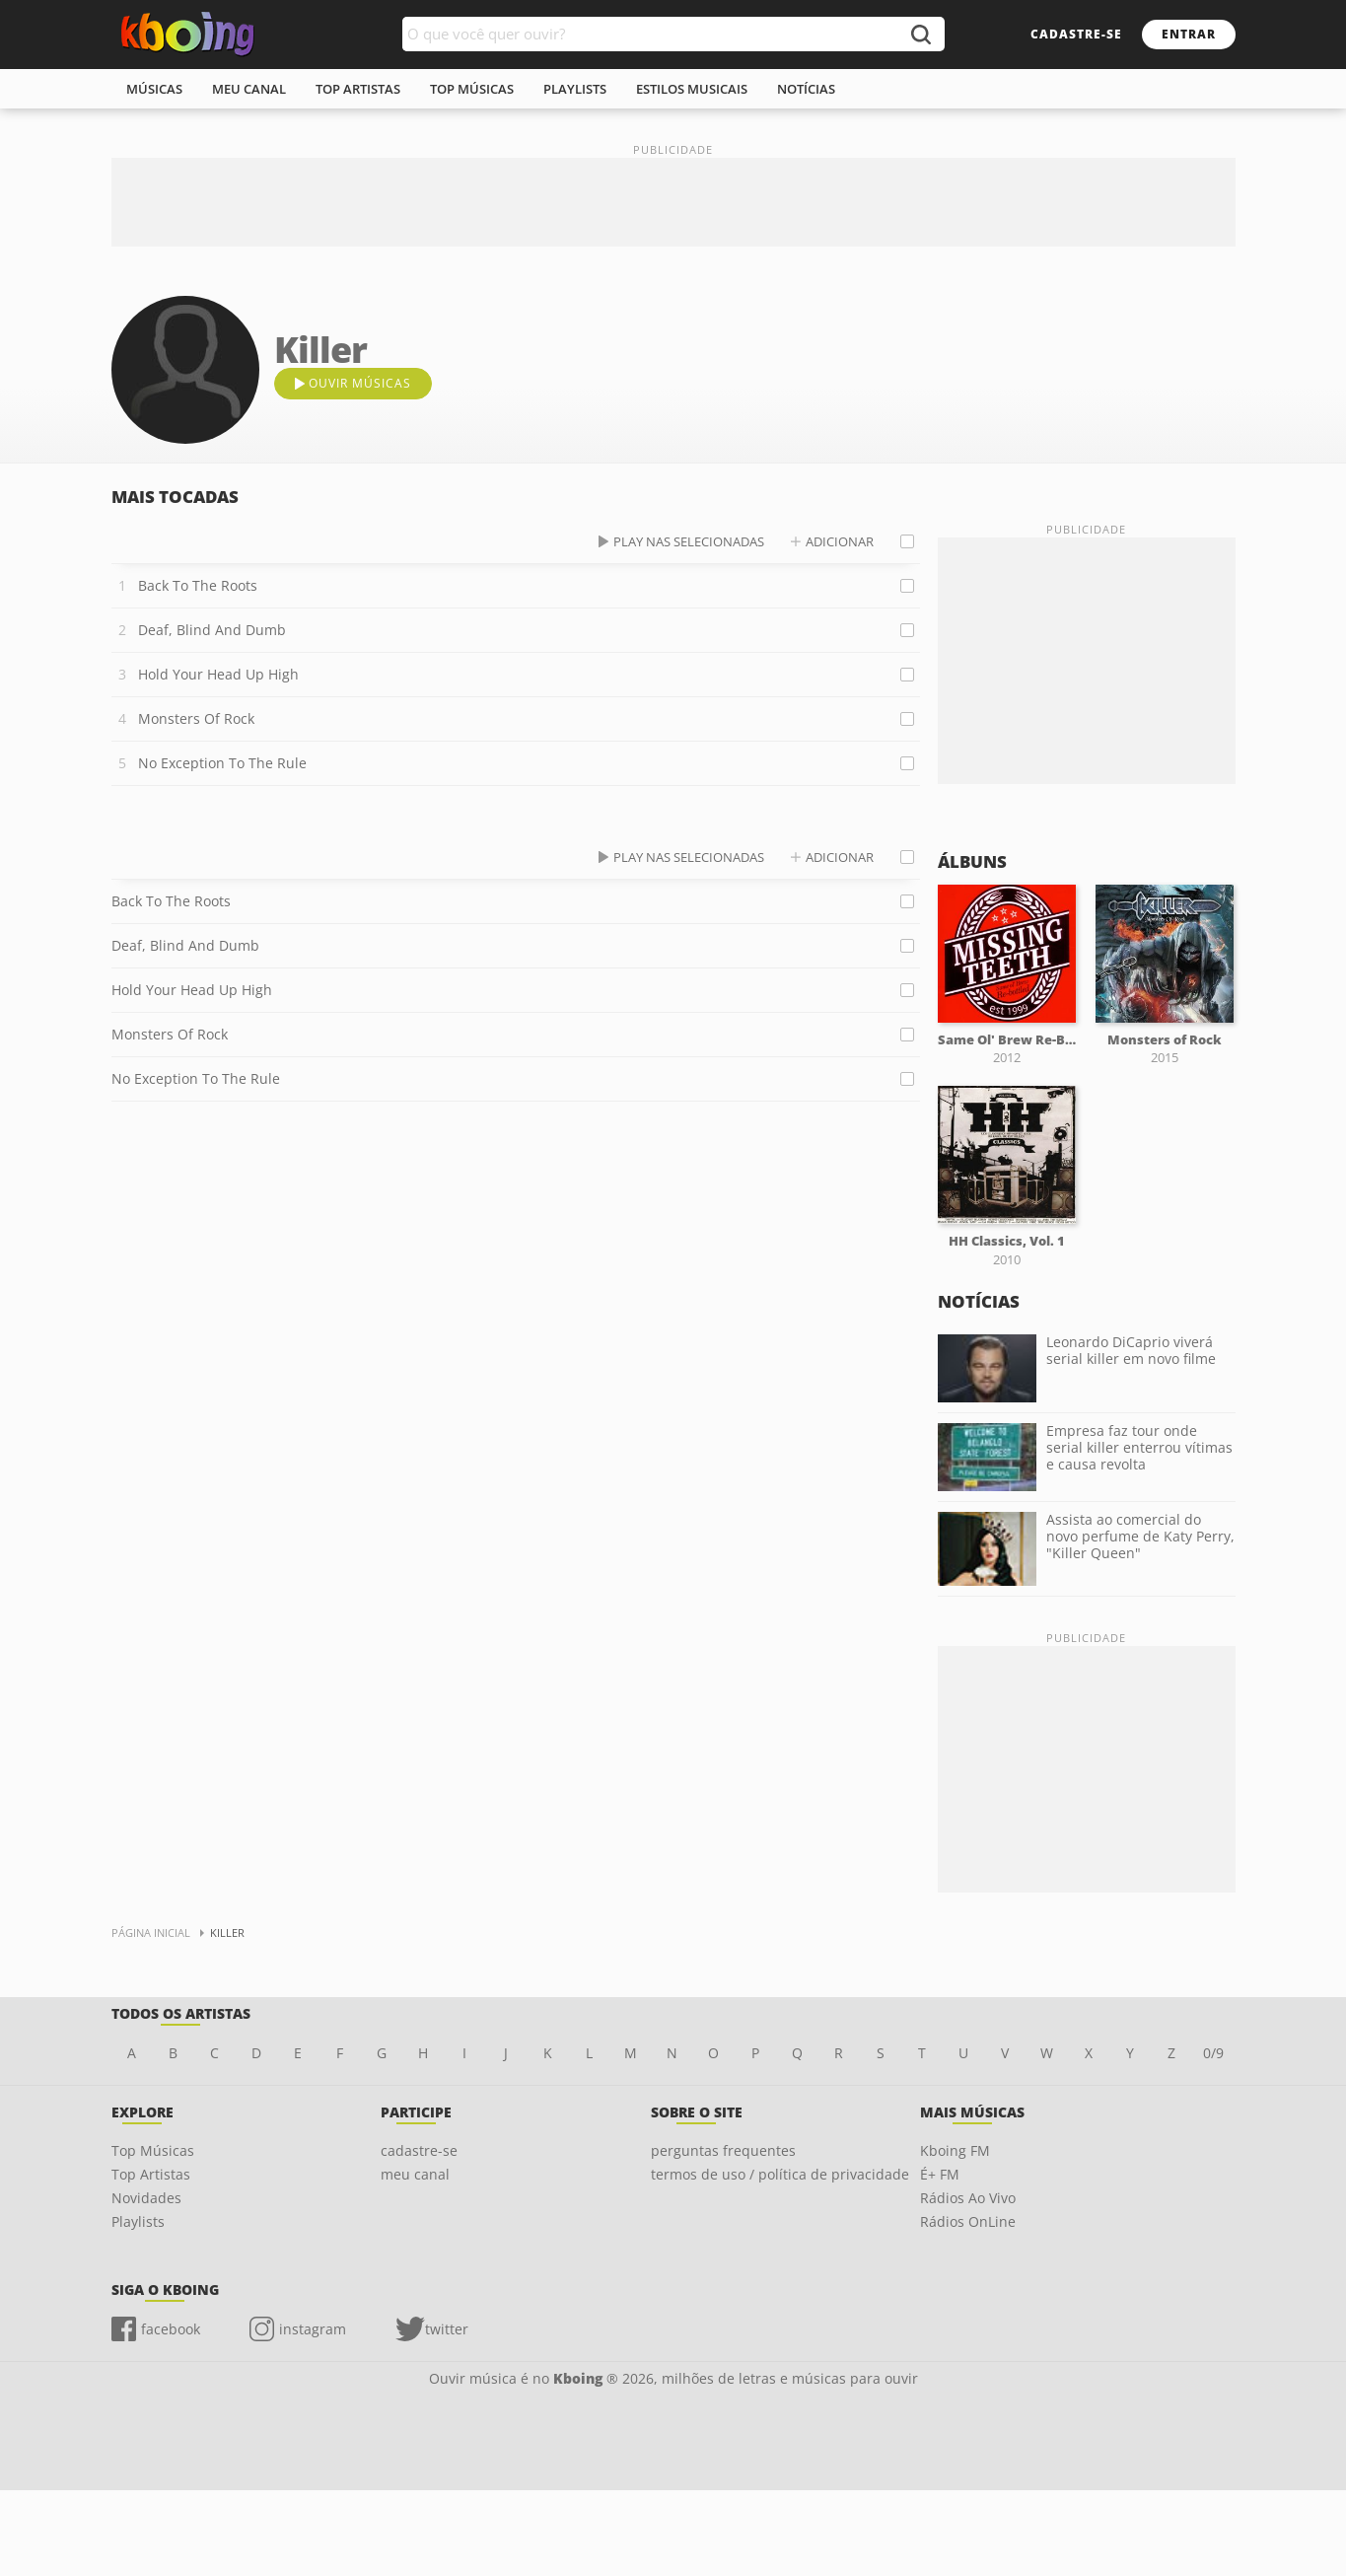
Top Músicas (152, 2150)
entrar (1189, 34)
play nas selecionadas (688, 541)
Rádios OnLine (968, 2221)
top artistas (358, 89)
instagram (312, 2329)
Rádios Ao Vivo (968, 2197)
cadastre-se (1076, 34)
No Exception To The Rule (222, 762)
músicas (154, 89)
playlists (574, 89)
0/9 (1213, 2052)
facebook (170, 2329)
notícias (806, 89)
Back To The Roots (197, 585)
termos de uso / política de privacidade (780, 2174)
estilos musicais (691, 89)
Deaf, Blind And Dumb (212, 629)
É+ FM (939, 2174)
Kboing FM (955, 2150)
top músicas (472, 89)
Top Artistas (150, 2174)
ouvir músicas (360, 383)
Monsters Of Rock (196, 718)
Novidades (146, 2197)
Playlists (138, 2221)
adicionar (840, 541)
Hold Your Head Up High (218, 674)
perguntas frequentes (723, 2150)
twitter (446, 2329)
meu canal (249, 89)
